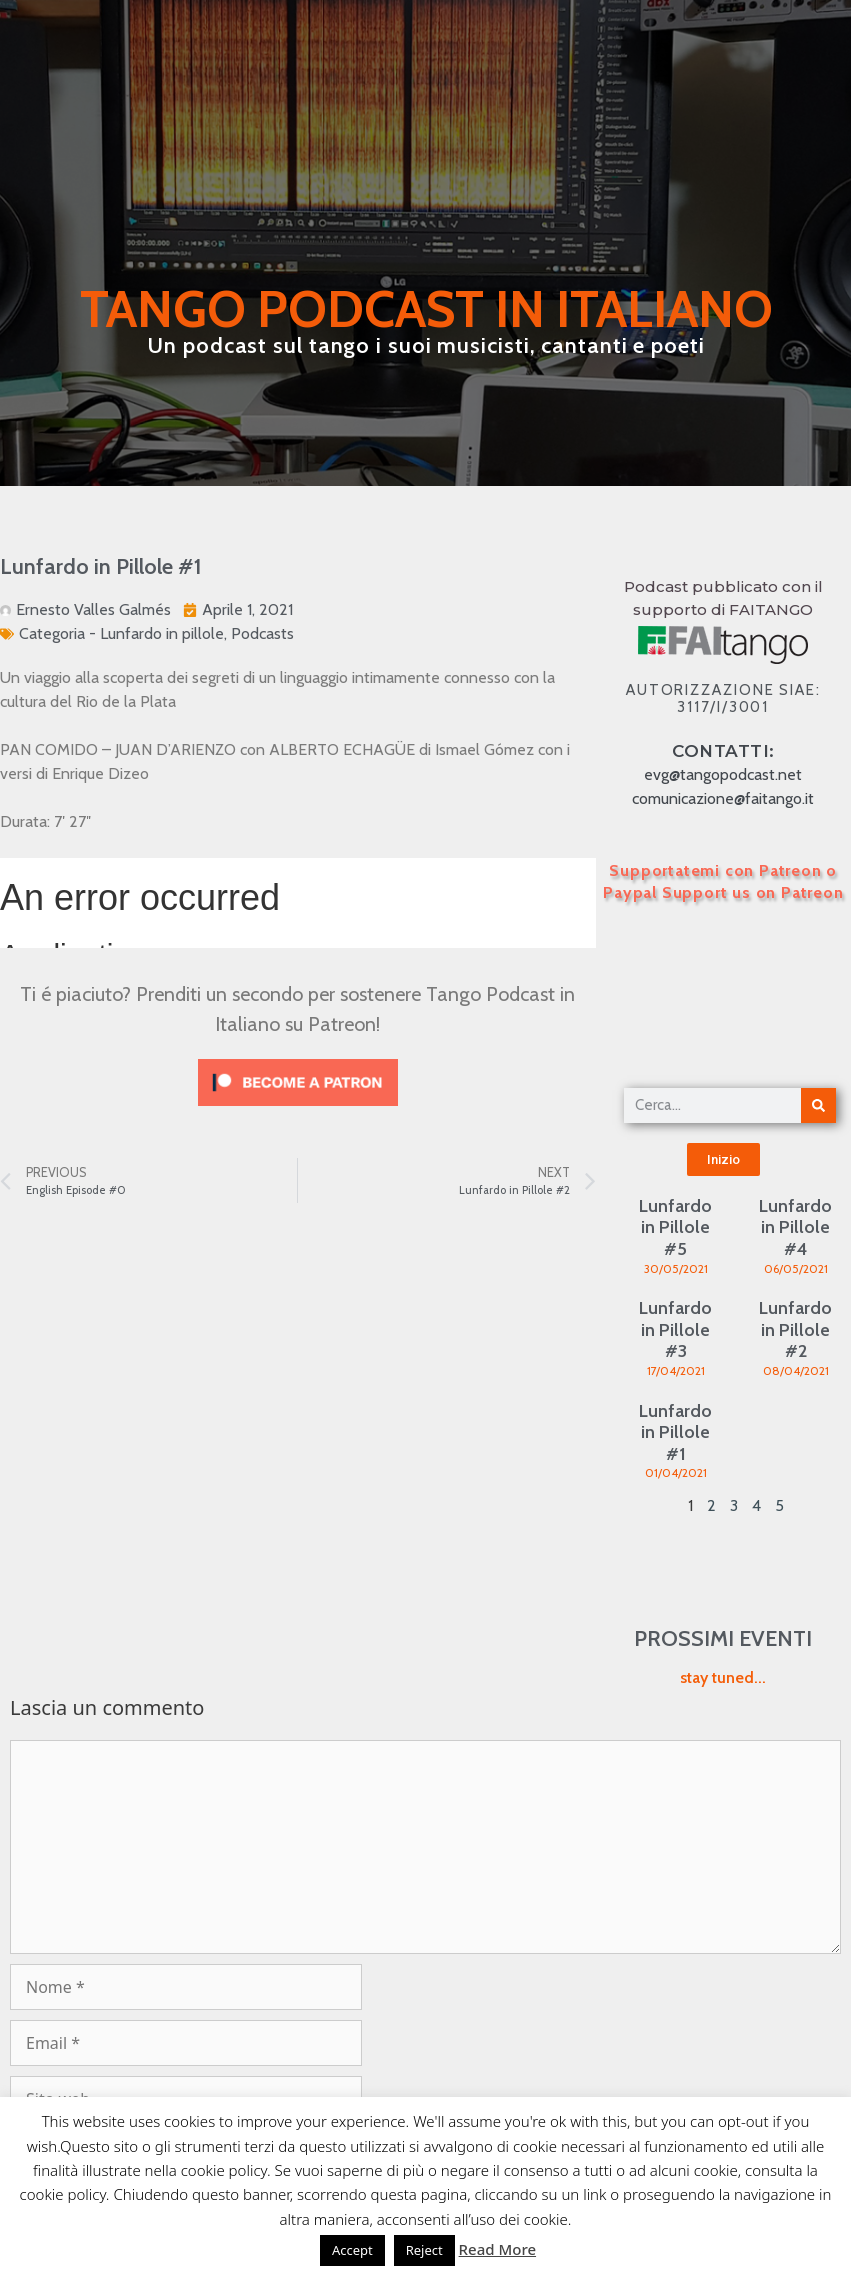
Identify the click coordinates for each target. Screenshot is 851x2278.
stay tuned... (723, 1677)
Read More (497, 2249)
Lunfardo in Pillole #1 (675, 1432)
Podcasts (262, 633)
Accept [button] (352, 2250)
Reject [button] (424, 2250)
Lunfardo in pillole (162, 633)
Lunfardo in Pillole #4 (795, 1227)
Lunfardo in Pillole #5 (675, 1227)
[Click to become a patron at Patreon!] (298, 1110)
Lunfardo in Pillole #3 (675, 1329)
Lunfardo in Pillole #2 (795, 1329)
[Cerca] (818, 1105)
